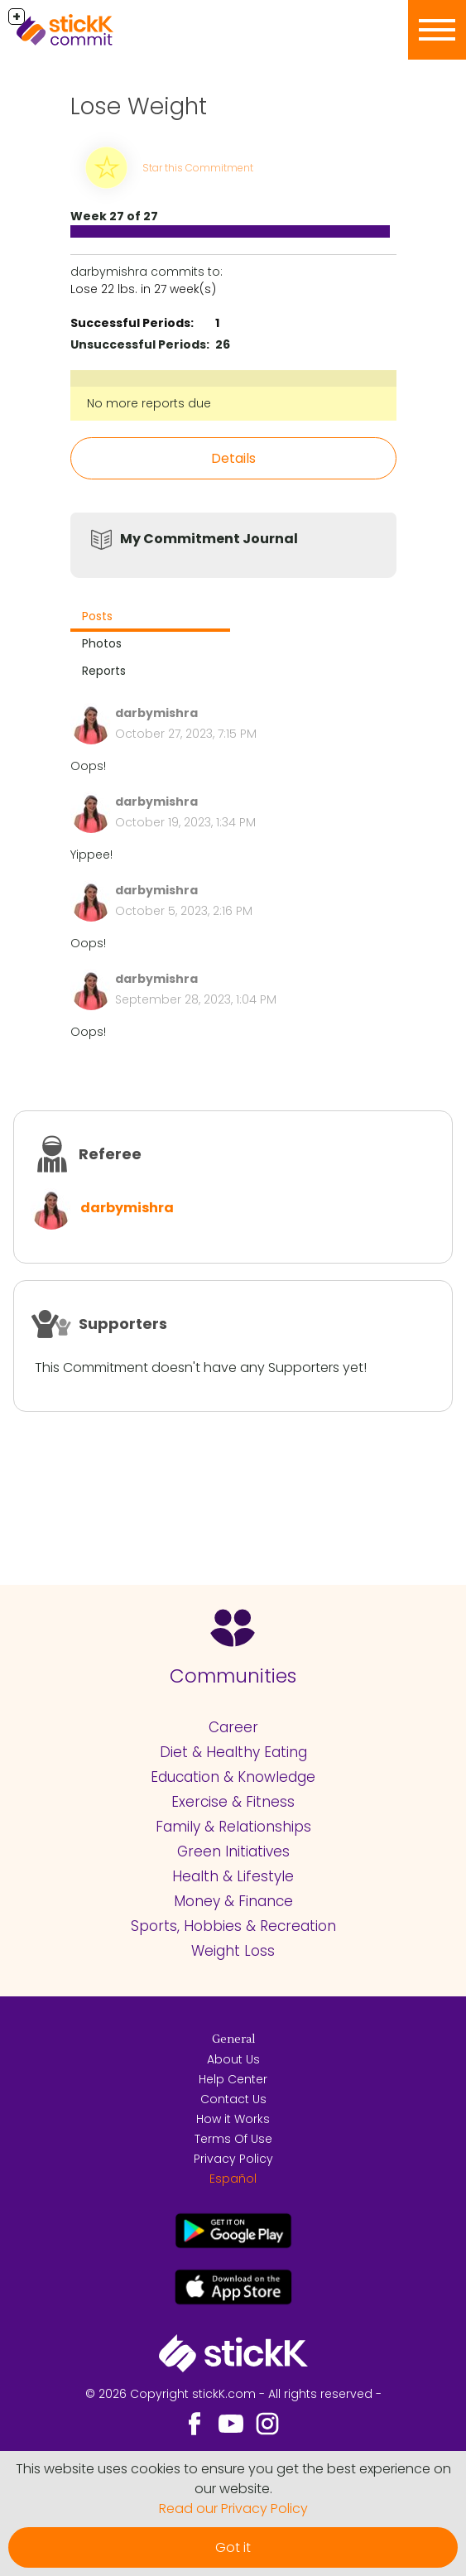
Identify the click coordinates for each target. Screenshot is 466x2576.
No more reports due (149, 403)
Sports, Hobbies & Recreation (233, 1926)
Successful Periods (130, 323)
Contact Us (233, 2099)
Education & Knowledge (233, 1777)
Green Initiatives (233, 1851)
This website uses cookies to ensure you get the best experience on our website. (233, 2478)
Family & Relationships (233, 1827)
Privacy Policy (233, 2158)
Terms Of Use (233, 2139)
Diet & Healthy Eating (233, 1752)
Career (233, 1727)
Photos (102, 643)
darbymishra (127, 1207)
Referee (110, 1154)
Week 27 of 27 (114, 216)
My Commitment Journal (209, 538)
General (233, 2039)
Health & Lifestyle (233, 1876)
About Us (233, 2059)
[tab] (150, 618)
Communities (233, 1676)
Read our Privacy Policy (233, 2508)
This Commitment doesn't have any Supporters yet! (201, 1367)
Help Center (233, 2079)
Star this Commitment (197, 168)
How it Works (233, 2119)
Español (233, 2178)
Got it (233, 2547)
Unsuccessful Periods (138, 344)
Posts (97, 616)
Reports (104, 670)
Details (233, 458)
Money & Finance (233, 1901)
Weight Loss (233, 1951)
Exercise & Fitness (233, 1802)
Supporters (123, 1323)
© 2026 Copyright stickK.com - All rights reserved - (233, 2394)
